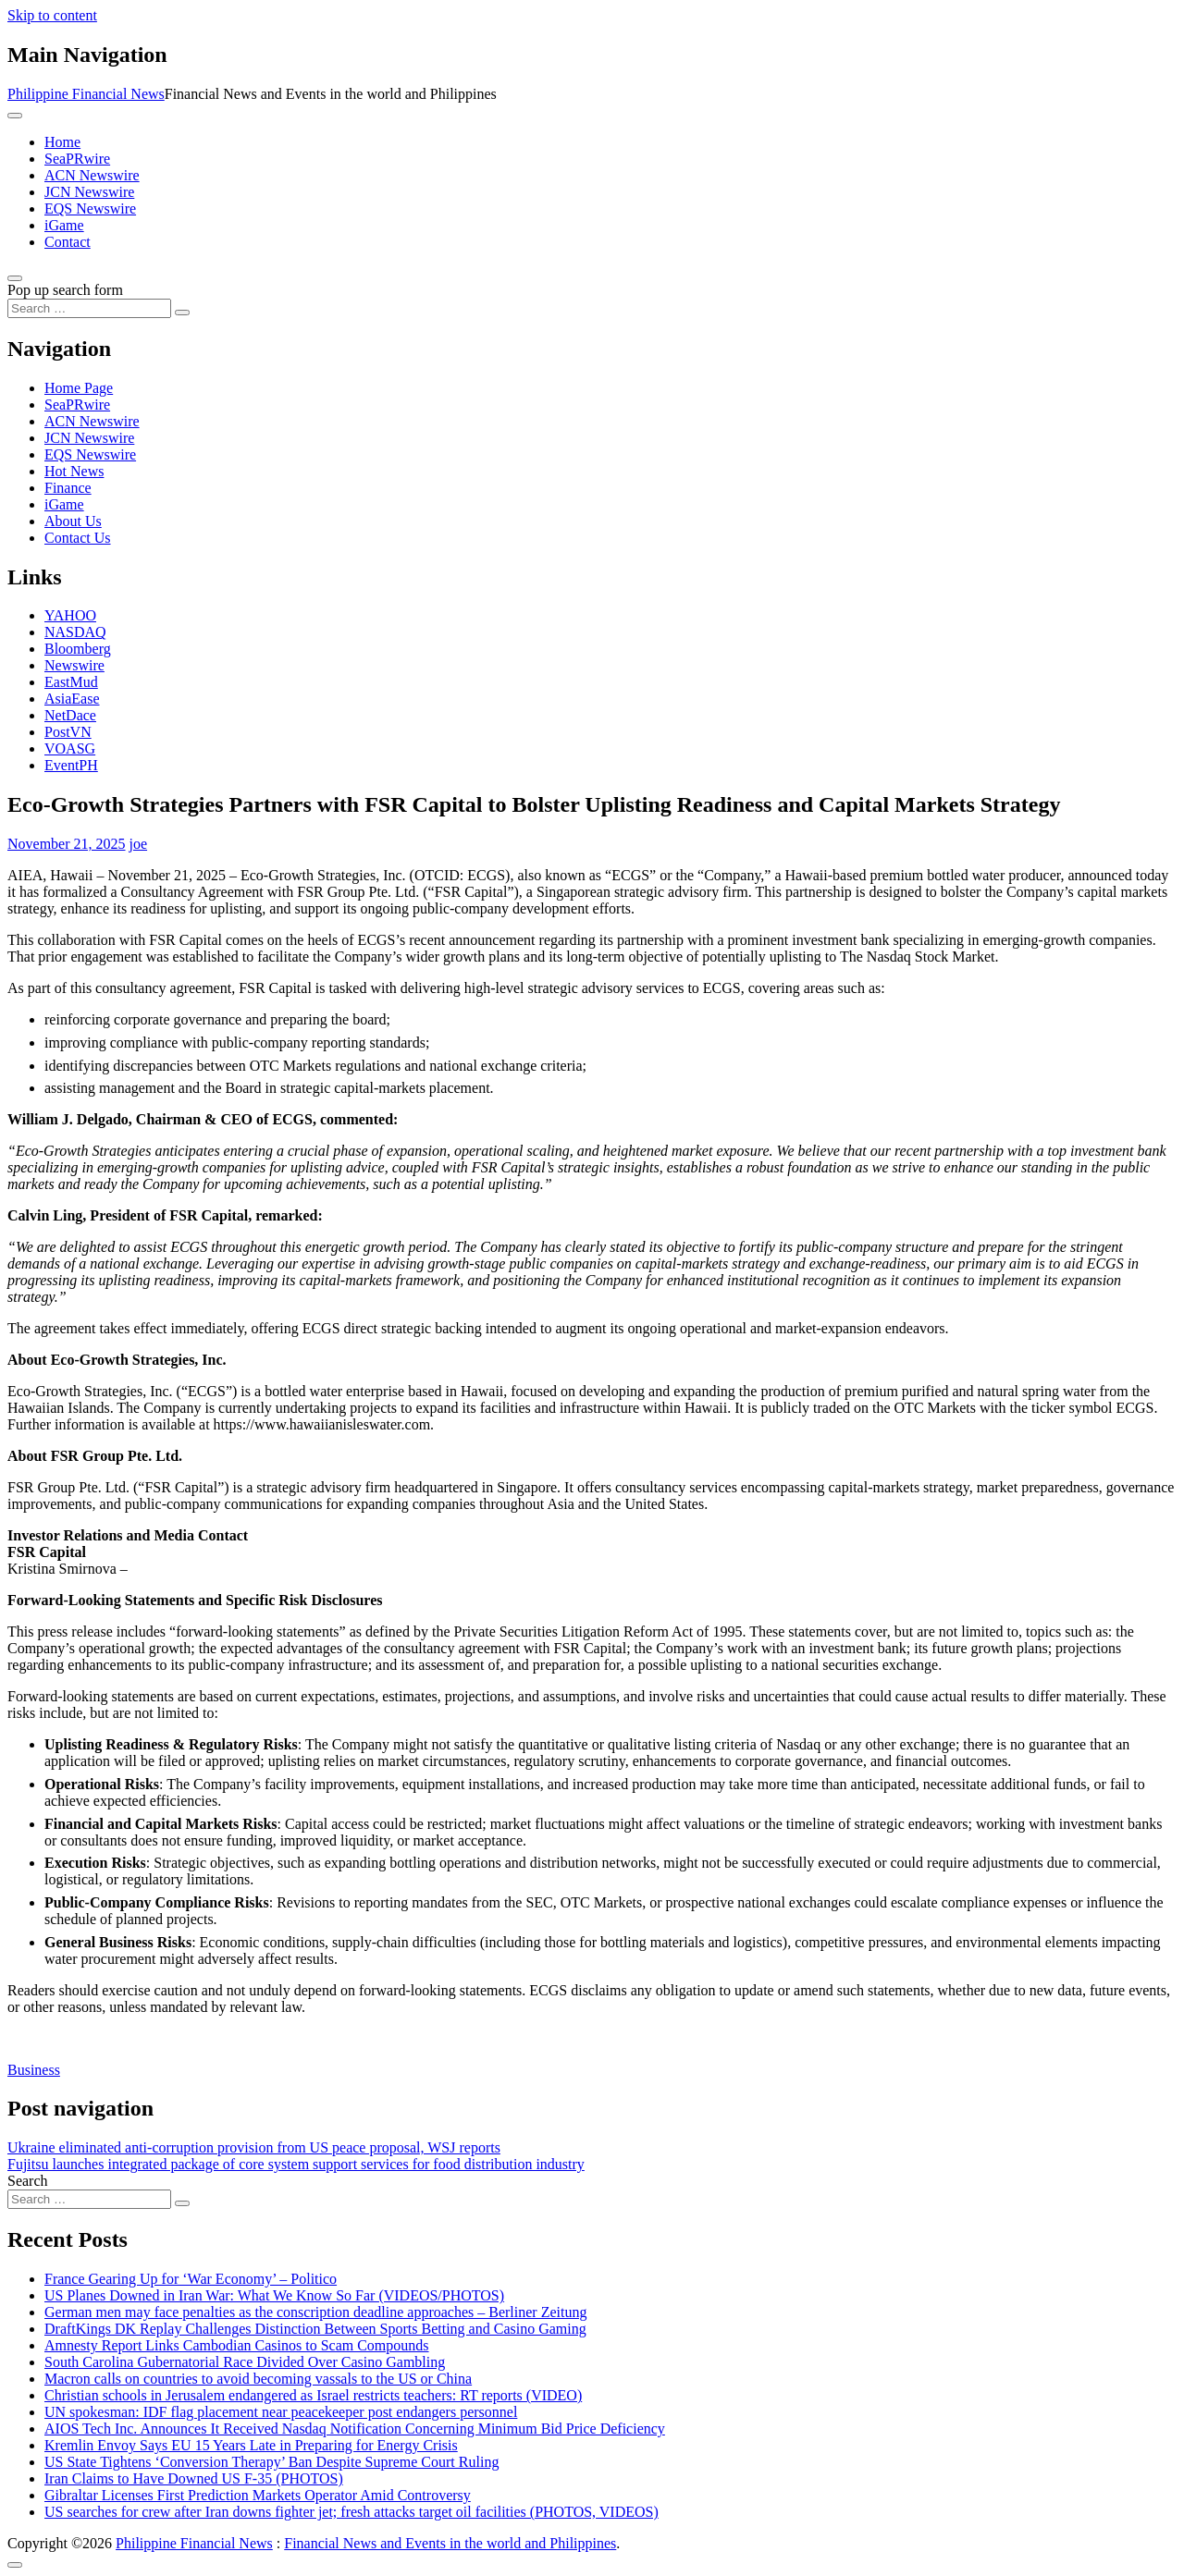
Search (27, 2181)
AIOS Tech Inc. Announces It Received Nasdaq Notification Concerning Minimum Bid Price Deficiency (354, 2428)
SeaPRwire (77, 158)
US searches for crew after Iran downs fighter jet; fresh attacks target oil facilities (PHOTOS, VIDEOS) (351, 2512)
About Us (73, 521)
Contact (67, 242)
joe (139, 844)
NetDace (70, 715)
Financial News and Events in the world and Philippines (450, 2543)
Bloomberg (77, 648)
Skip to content (52, 15)
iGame (64, 225)
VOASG (69, 748)
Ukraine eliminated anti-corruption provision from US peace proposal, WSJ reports (253, 2147)
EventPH (71, 765)
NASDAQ (75, 632)
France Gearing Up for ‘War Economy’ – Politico (190, 2279)
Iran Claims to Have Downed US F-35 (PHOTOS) (193, 2478)
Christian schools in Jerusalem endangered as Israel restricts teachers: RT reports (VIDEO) (313, 2395)
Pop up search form (65, 290)
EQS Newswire (90, 208)
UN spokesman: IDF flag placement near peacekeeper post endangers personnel (280, 2412)
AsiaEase (72, 698)
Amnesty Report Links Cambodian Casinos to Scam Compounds (236, 2345)
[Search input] (89, 308)
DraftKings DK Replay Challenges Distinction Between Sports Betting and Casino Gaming (315, 2329)
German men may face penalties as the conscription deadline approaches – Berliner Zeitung (315, 2312)
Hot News (74, 471)
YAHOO (70, 615)
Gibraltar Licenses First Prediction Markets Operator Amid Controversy (257, 2495)
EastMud (71, 682)
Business (33, 2070)
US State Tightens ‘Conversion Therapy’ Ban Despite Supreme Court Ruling (271, 2462)
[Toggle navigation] (14, 115)
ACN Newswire (92, 175)
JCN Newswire (89, 192)
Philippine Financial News (86, 94)
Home (62, 142)
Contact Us (77, 538)
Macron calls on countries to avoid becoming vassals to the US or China (258, 2378)
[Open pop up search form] (14, 278)
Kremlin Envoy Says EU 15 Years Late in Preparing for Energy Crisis (251, 2445)
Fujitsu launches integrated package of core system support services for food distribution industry (296, 2164)
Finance (68, 488)
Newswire (74, 665)
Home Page (78, 388)
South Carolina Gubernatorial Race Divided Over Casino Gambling (244, 2362)
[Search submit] (182, 312)
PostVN (68, 732)
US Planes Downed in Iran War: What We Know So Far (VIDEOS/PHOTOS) (274, 2295)
